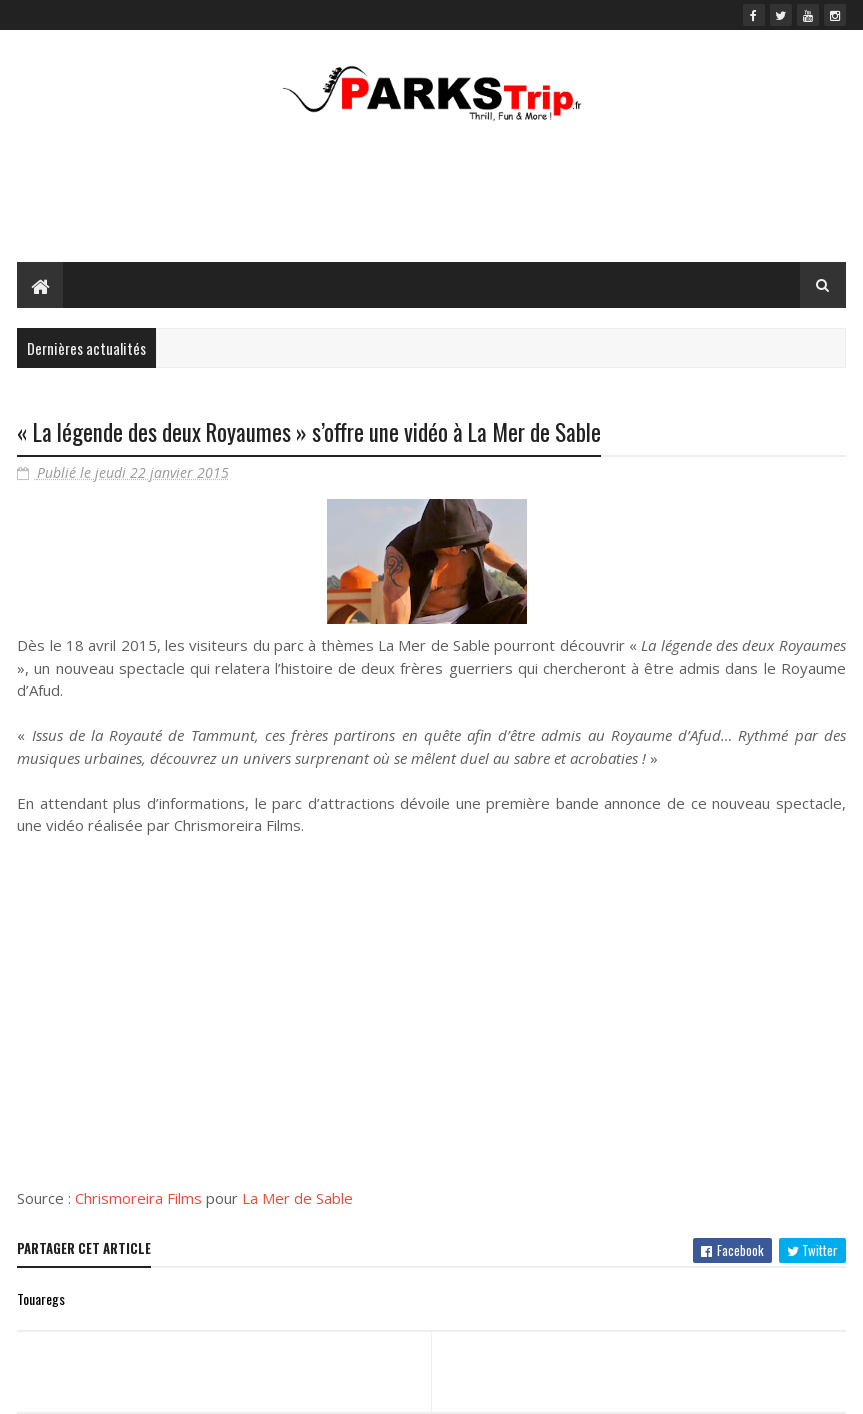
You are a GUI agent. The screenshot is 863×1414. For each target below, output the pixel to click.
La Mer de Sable (297, 1198)
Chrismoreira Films (138, 1198)
